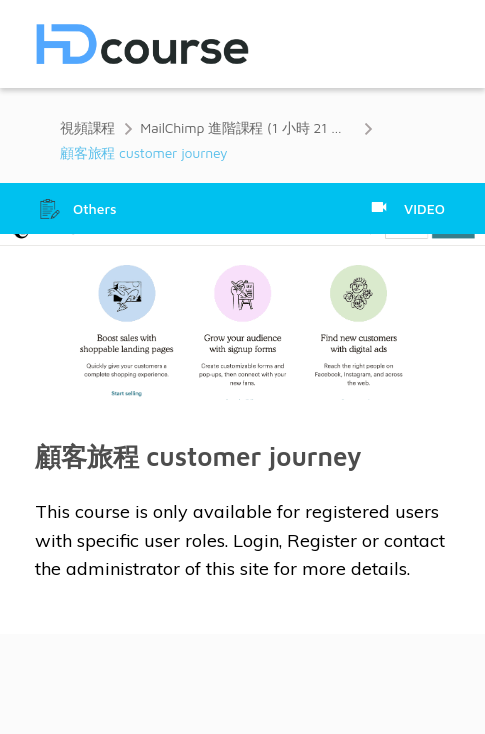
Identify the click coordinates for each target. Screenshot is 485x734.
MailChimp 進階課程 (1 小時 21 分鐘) (247, 127)
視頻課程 (87, 127)
